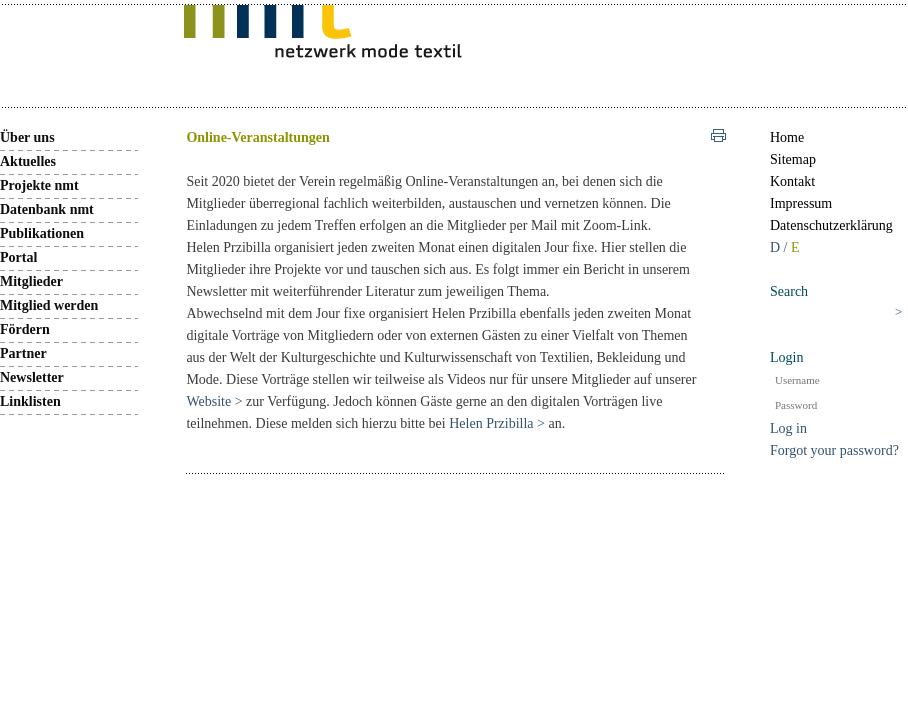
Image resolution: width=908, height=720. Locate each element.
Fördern (25, 329)
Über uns (27, 137)
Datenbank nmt (47, 209)
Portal (18, 257)
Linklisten (30, 401)
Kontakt (792, 181)
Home (787, 137)
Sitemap (793, 159)
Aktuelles (28, 161)
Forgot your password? (834, 450)
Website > (216, 401)
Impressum (801, 203)
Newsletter (32, 377)
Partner (23, 353)
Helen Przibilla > (497, 423)
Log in (788, 428)
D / (780, 247)
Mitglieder (31, 281)
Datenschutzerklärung (831, 225)
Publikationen (42, 233)
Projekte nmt (39, 185)
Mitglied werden (49, 305)
